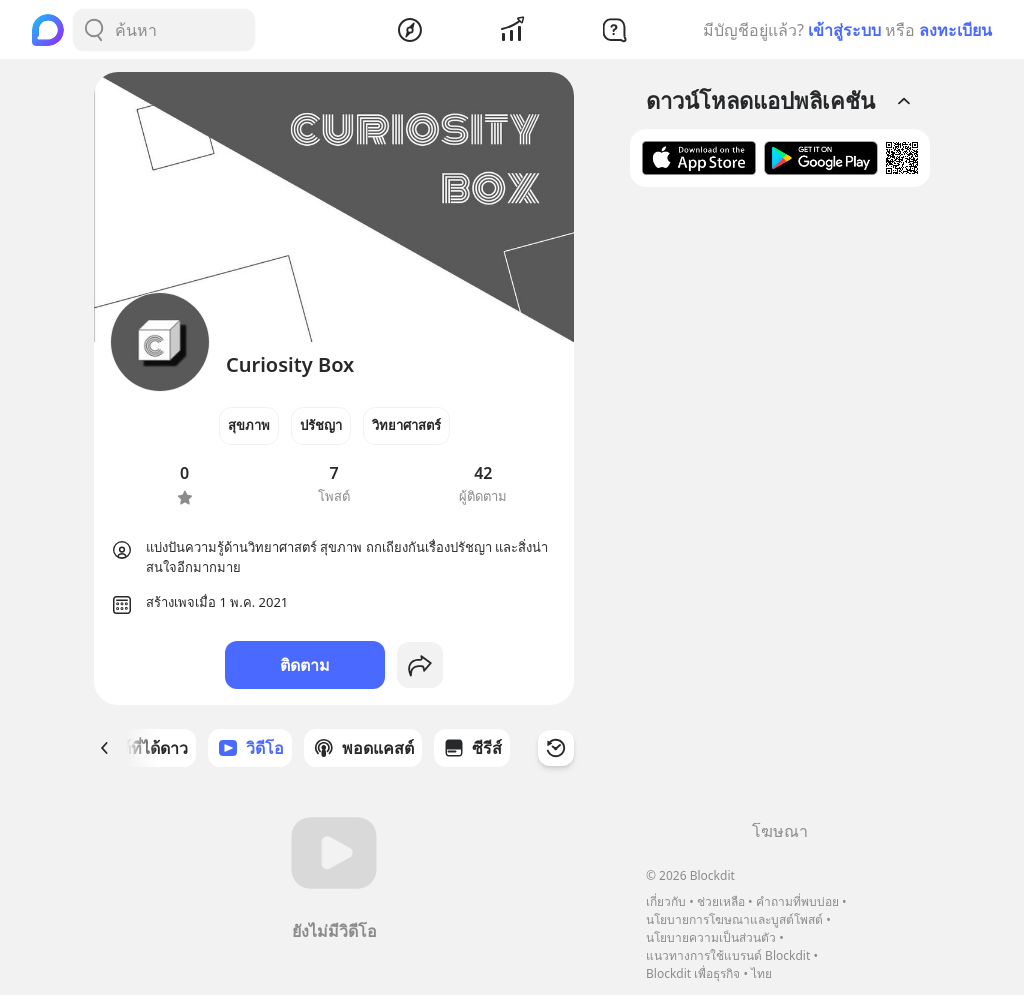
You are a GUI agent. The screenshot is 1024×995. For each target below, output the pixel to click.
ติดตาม (305, 665)
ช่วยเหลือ (721, 901)
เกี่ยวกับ (666, 901)
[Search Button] (94, 30)
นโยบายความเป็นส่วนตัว (711, 937)
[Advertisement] (780, 511)
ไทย (761, 973)
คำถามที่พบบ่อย (797, 901)
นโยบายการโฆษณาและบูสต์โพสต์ (734, 919)
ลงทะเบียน (955, 30)
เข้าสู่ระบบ (844, 30)
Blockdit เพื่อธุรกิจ (693, 973)
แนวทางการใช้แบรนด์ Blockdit (728, 955)
